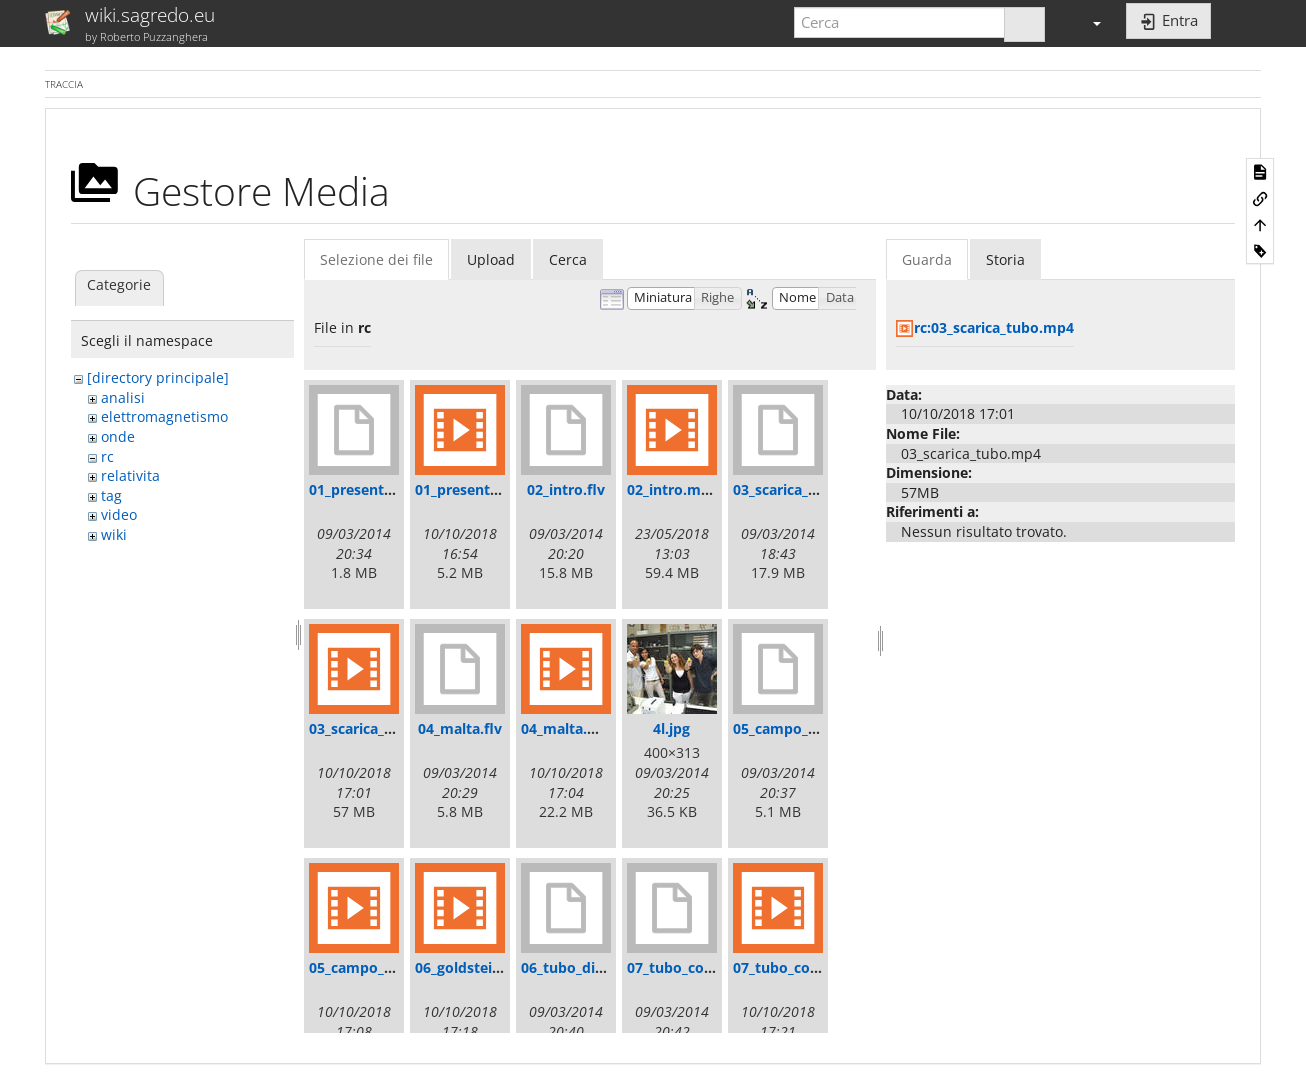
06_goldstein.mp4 (475, 967)
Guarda (927, 259)
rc (107, 456)
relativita (130, 475)
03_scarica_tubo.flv (798, 489)
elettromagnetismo (164, 416)
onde (118, 436)
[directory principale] (158, 377)
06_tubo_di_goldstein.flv (604, 967)
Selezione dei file (376, 259)
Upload (491, 259)
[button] (1088, 22)
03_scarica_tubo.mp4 (380, 728)
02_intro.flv (566, 489)
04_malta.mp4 (569, 728)
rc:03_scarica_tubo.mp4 (994, 327)
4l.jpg (671, 728)
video (119, 514)
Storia (1005, 259)
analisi (123, 397)
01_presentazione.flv (380, 489)
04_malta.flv (460, 728)
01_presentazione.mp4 (492, 489)
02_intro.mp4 (672, 489)
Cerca (568, 259)
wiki (114, 534)
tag (111, 495)
